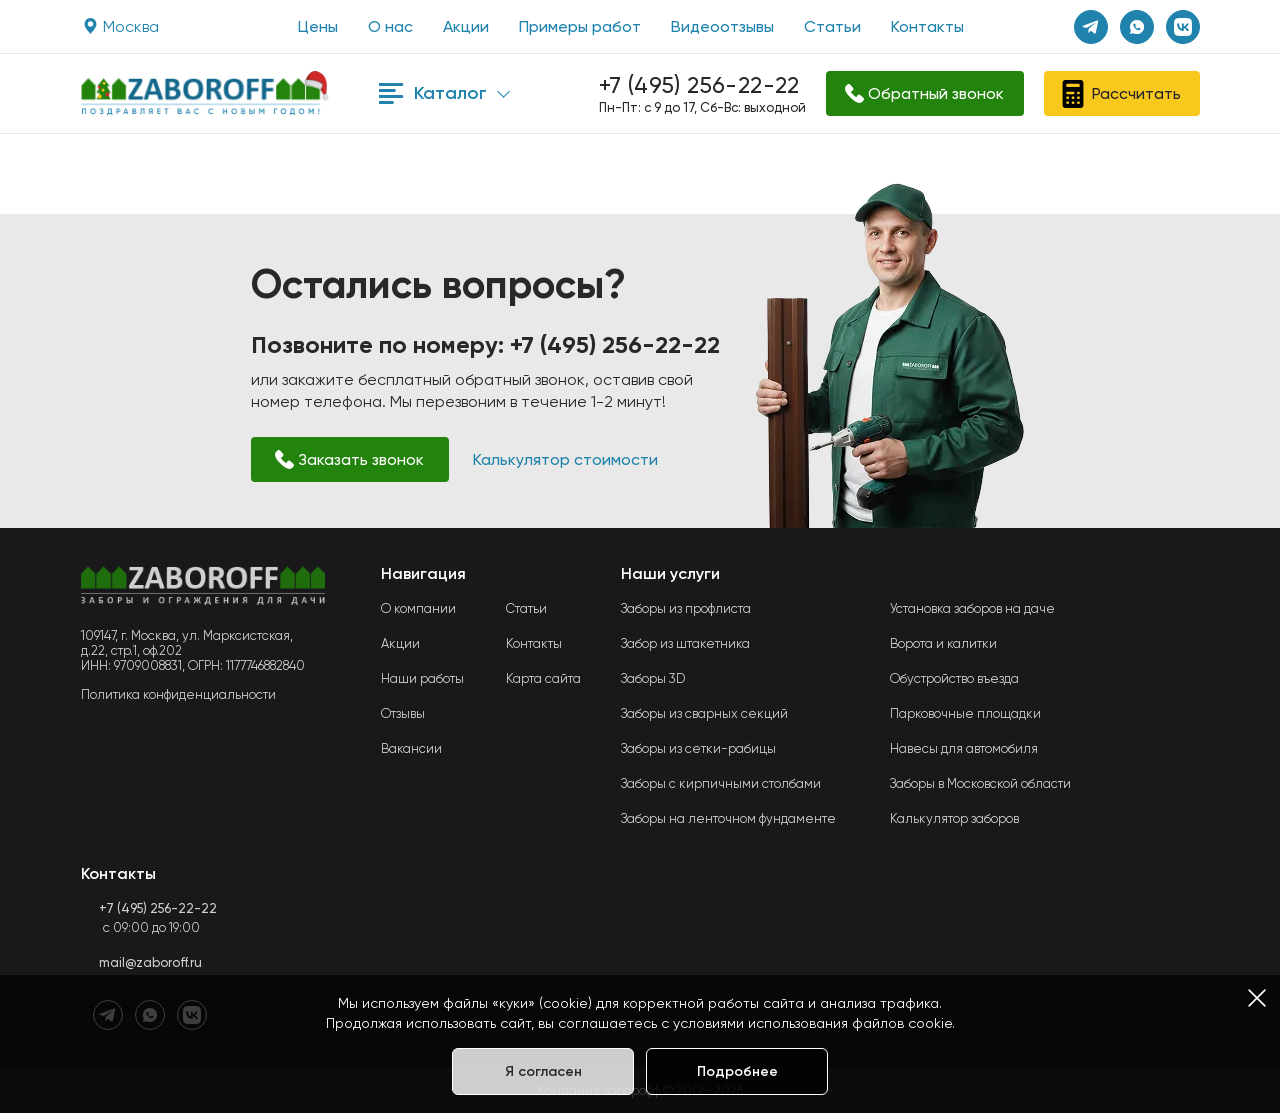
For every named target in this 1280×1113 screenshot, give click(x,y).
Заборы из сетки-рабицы (698, 748)
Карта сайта (543, 678)
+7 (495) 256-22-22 (699, 85)
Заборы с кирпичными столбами (721, 783)
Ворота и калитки (943, 643)
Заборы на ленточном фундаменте (728, 818)
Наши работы (422, 678)
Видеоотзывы (722, 26)
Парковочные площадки (965, 713)
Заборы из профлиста (686, 608)
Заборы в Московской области (980, 783)
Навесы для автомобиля (964, 748)
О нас (390, 26)
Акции (466, 26)
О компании (418, 608)
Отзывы (403, 713)
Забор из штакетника (685, 643)
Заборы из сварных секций (704, 713)
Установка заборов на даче (972, 608)
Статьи (832, 26)
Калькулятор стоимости (565, 459)
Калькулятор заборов (954, 818)
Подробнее (737, 1071)
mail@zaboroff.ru (150, 962)
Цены (318, 26)
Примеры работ (580, 26)
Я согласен (543, 1071)
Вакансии (411, 748)
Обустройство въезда (954, 678)
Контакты (927, 26)
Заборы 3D (653, 678)
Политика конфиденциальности (178, 694)
